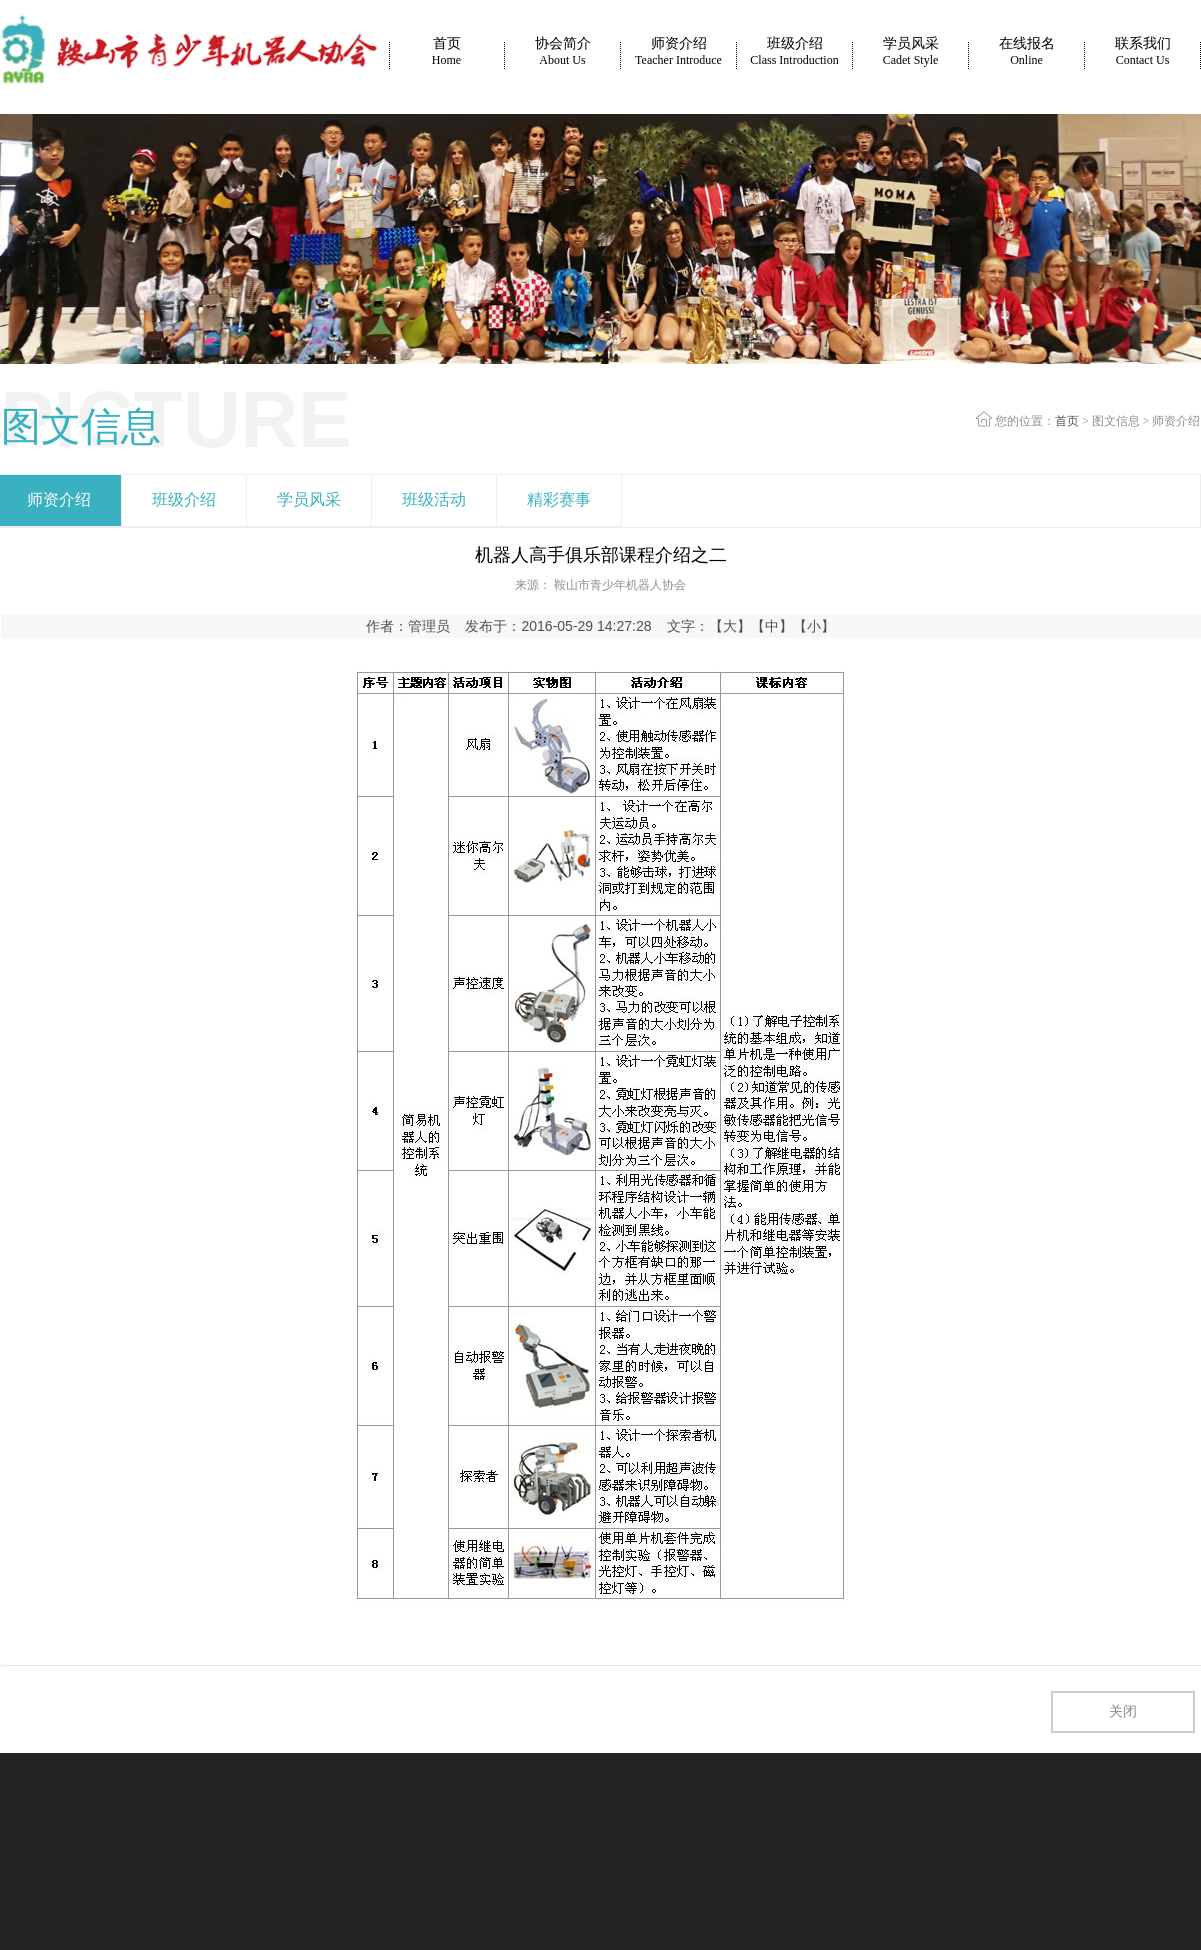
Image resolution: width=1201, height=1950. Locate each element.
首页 (446, 52)
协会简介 (563, 52)
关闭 (1123, 1711)
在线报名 (1027, 52)
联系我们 (1143, 52)
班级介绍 (794, 52)
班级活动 (434, 499)
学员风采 (911, 52)
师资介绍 (678, 52)
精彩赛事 (559, 499)
